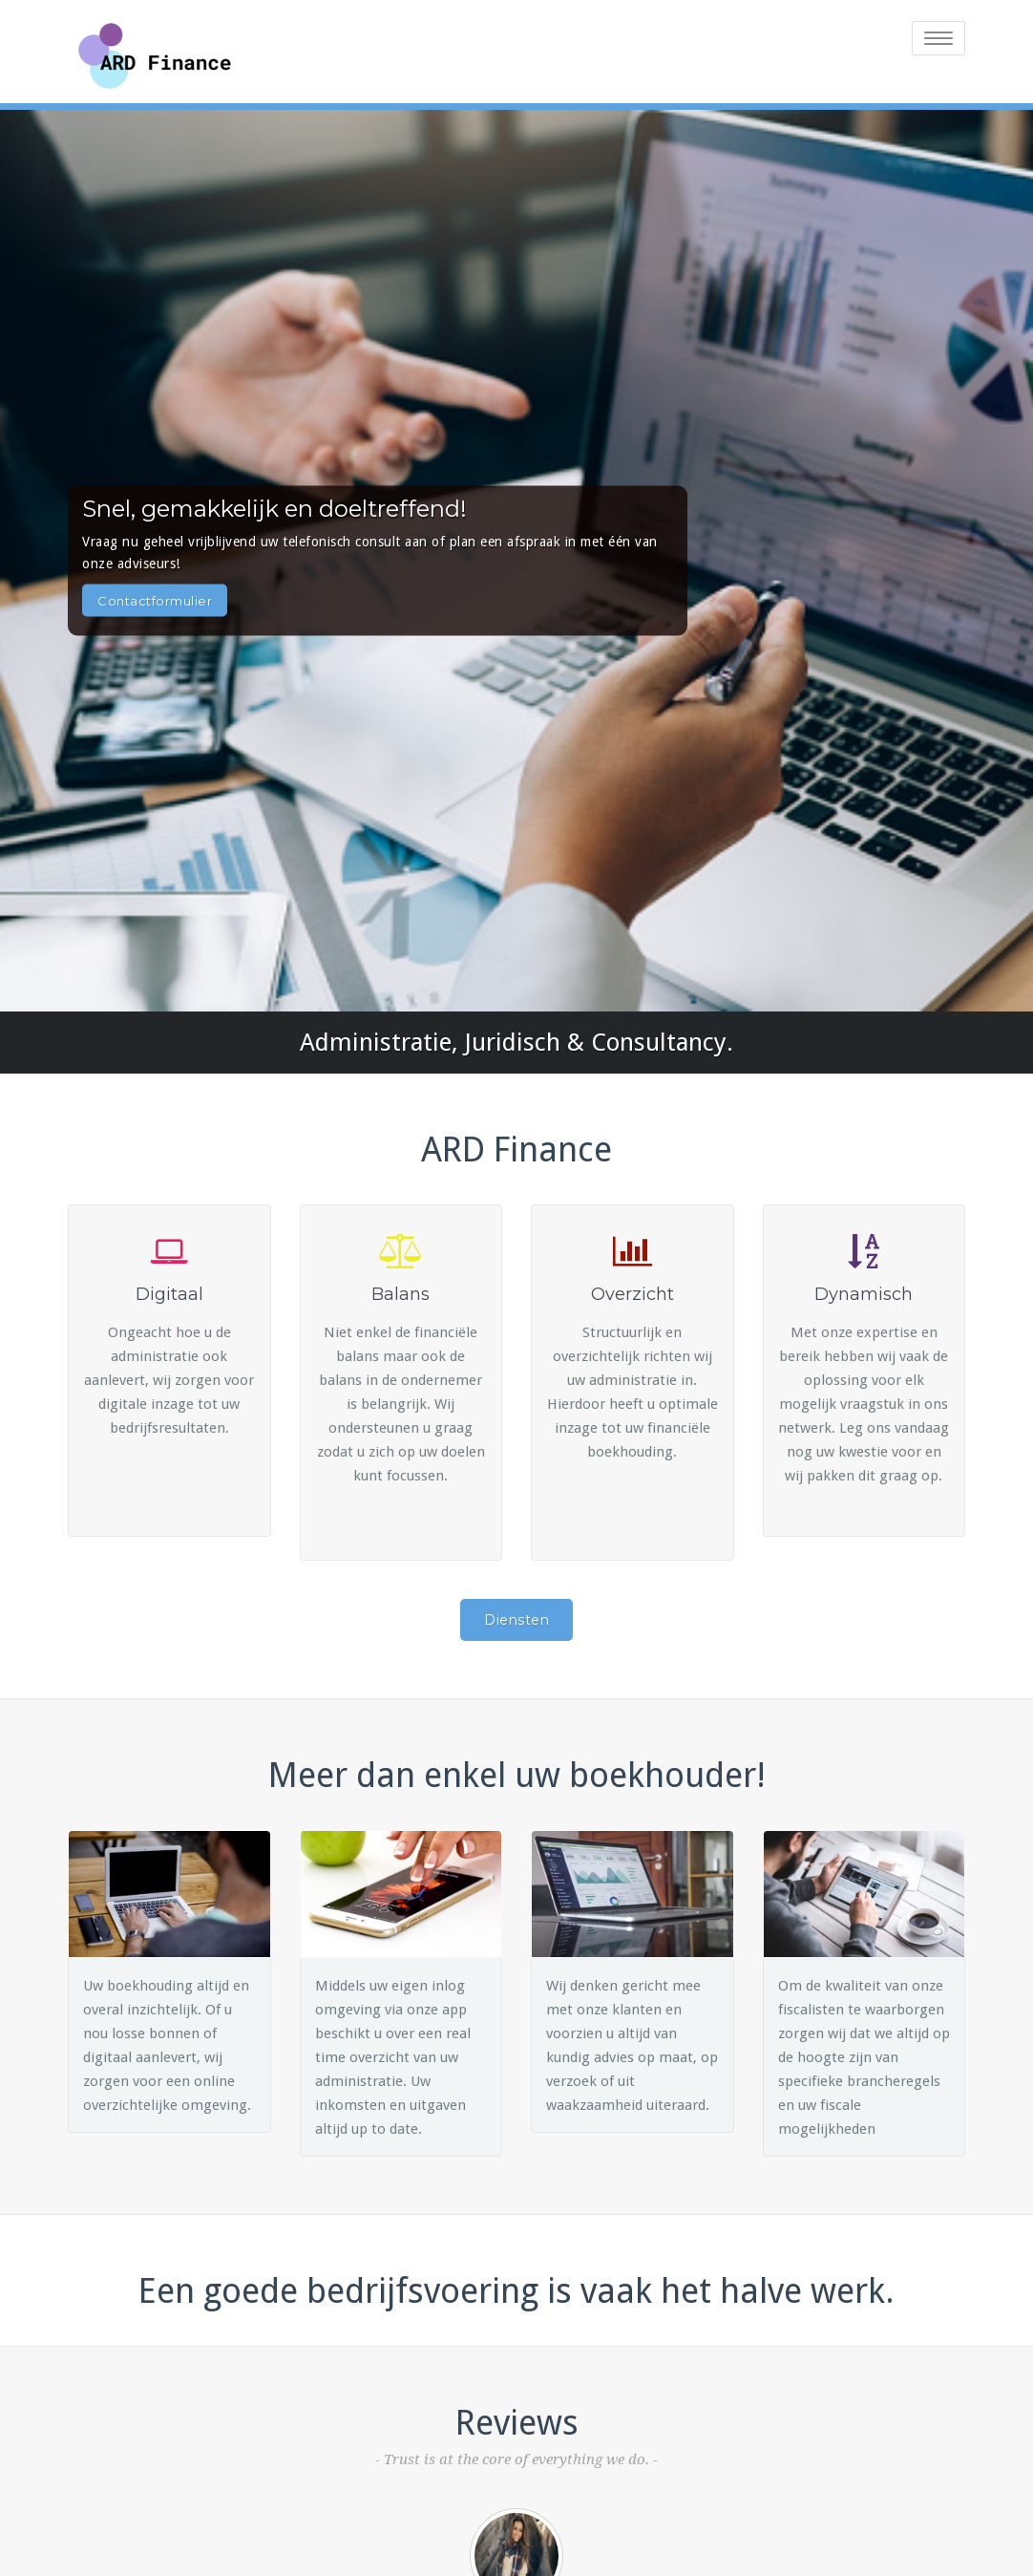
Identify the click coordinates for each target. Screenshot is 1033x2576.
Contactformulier (154, 599)
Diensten (516, 1620)
